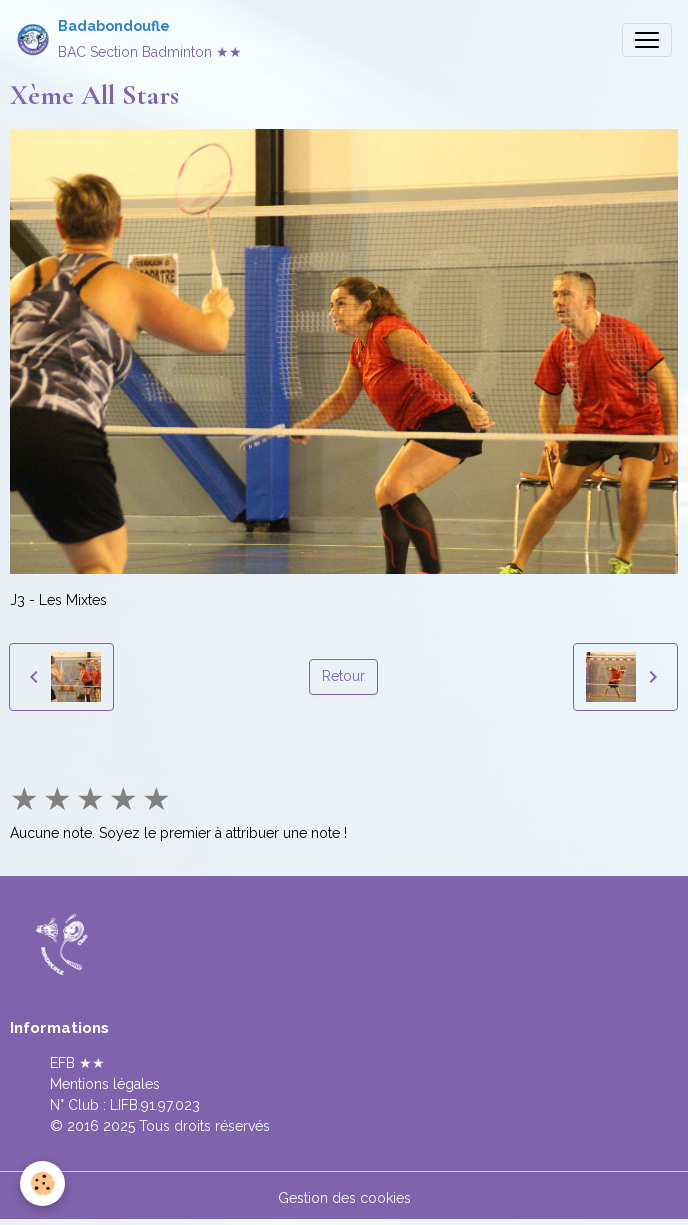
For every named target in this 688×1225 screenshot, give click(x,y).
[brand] (129, 39)
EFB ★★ (77, 1063)
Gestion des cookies (344, 1198)
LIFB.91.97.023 (155, 1105)
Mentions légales (105, 1084)
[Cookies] (42, 1183)
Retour (343, 676)
